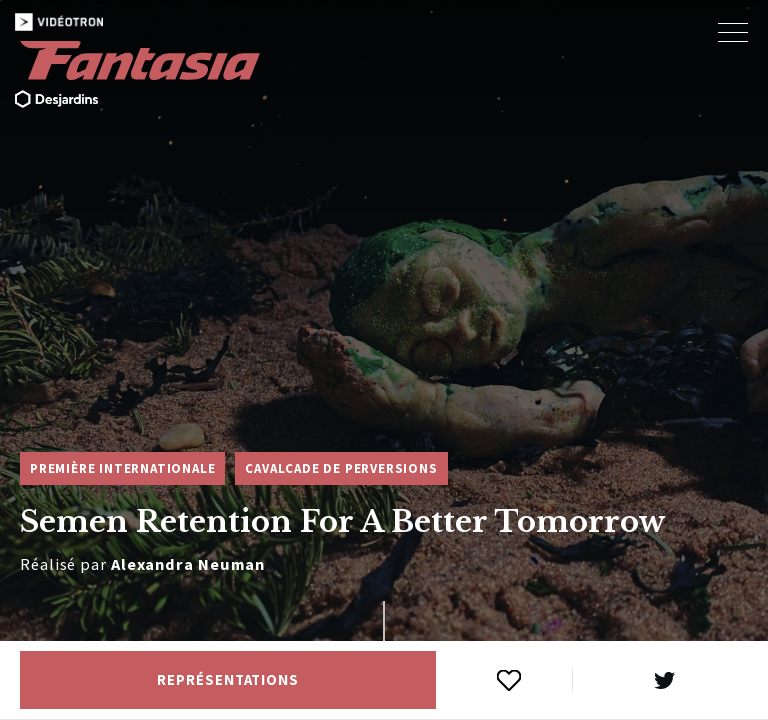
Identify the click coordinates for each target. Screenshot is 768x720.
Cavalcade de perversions (341, 468)
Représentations (228, 680)
